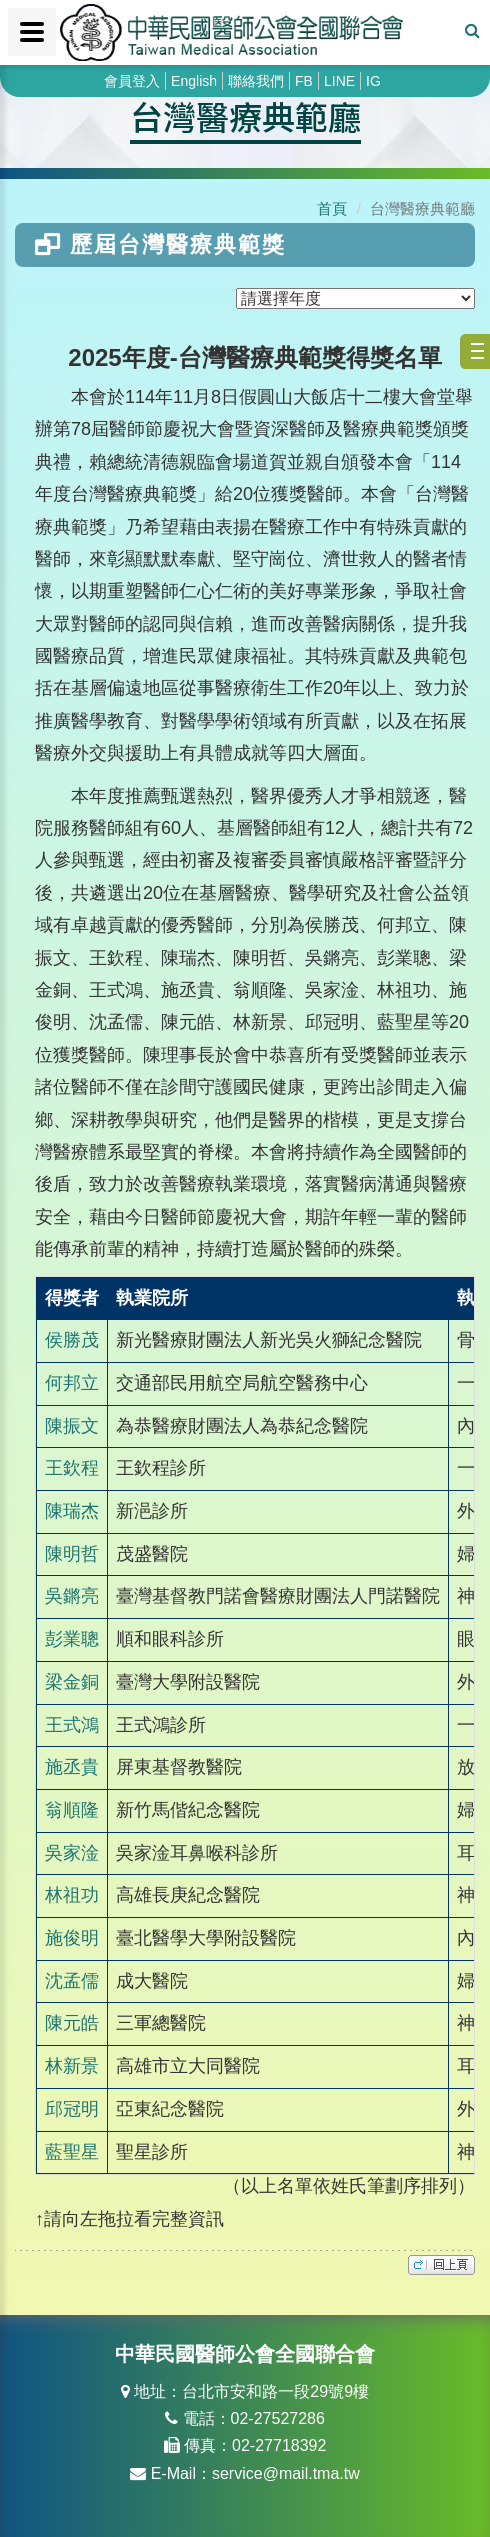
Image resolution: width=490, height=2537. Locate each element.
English (194, 81)
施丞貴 (72, 1767)
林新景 (72, 2066)
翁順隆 (72, 1810)
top (441, 2265)
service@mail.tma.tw (286, 2473)
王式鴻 (72, 1725)
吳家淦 (72, 1853)
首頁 (332, 208)
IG (373, 81)
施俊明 (72, 1938)
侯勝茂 (72, 1340)
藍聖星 (72, 2152)
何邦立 (72, 1383)
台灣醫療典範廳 (245, 116)
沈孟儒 (72, 1981)
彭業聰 (72, 1639)
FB (304, 81)
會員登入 (132, 81)
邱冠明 (72, 2109)
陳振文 (72, 1426)
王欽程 (72, 1468)
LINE (339, 81)
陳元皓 (72, 2023)
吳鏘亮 (72, 1596)
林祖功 (72, 1895)
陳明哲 (72, 1554)
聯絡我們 (256, 81)
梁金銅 (72, 1682)
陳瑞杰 (72, 1511)
